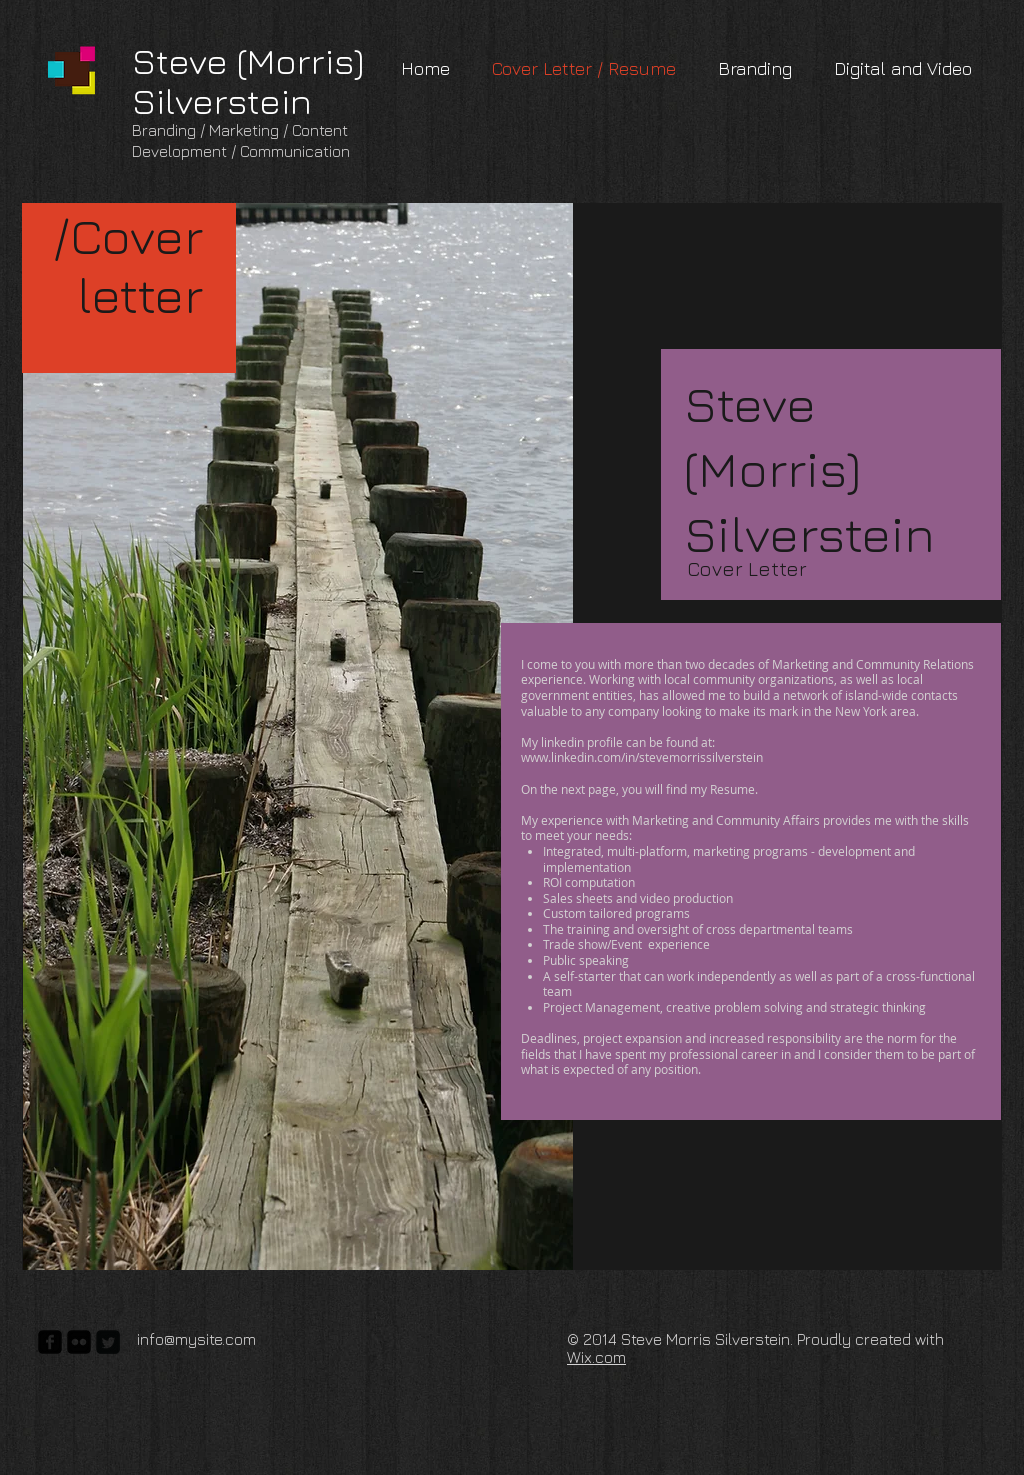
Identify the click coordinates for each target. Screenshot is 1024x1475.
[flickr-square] (79, 1342)
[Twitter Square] (108, 1342)
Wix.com (596, 1357)
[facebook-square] (50, 1342)
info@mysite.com (196, 1339)
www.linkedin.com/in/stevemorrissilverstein (642, 757)
